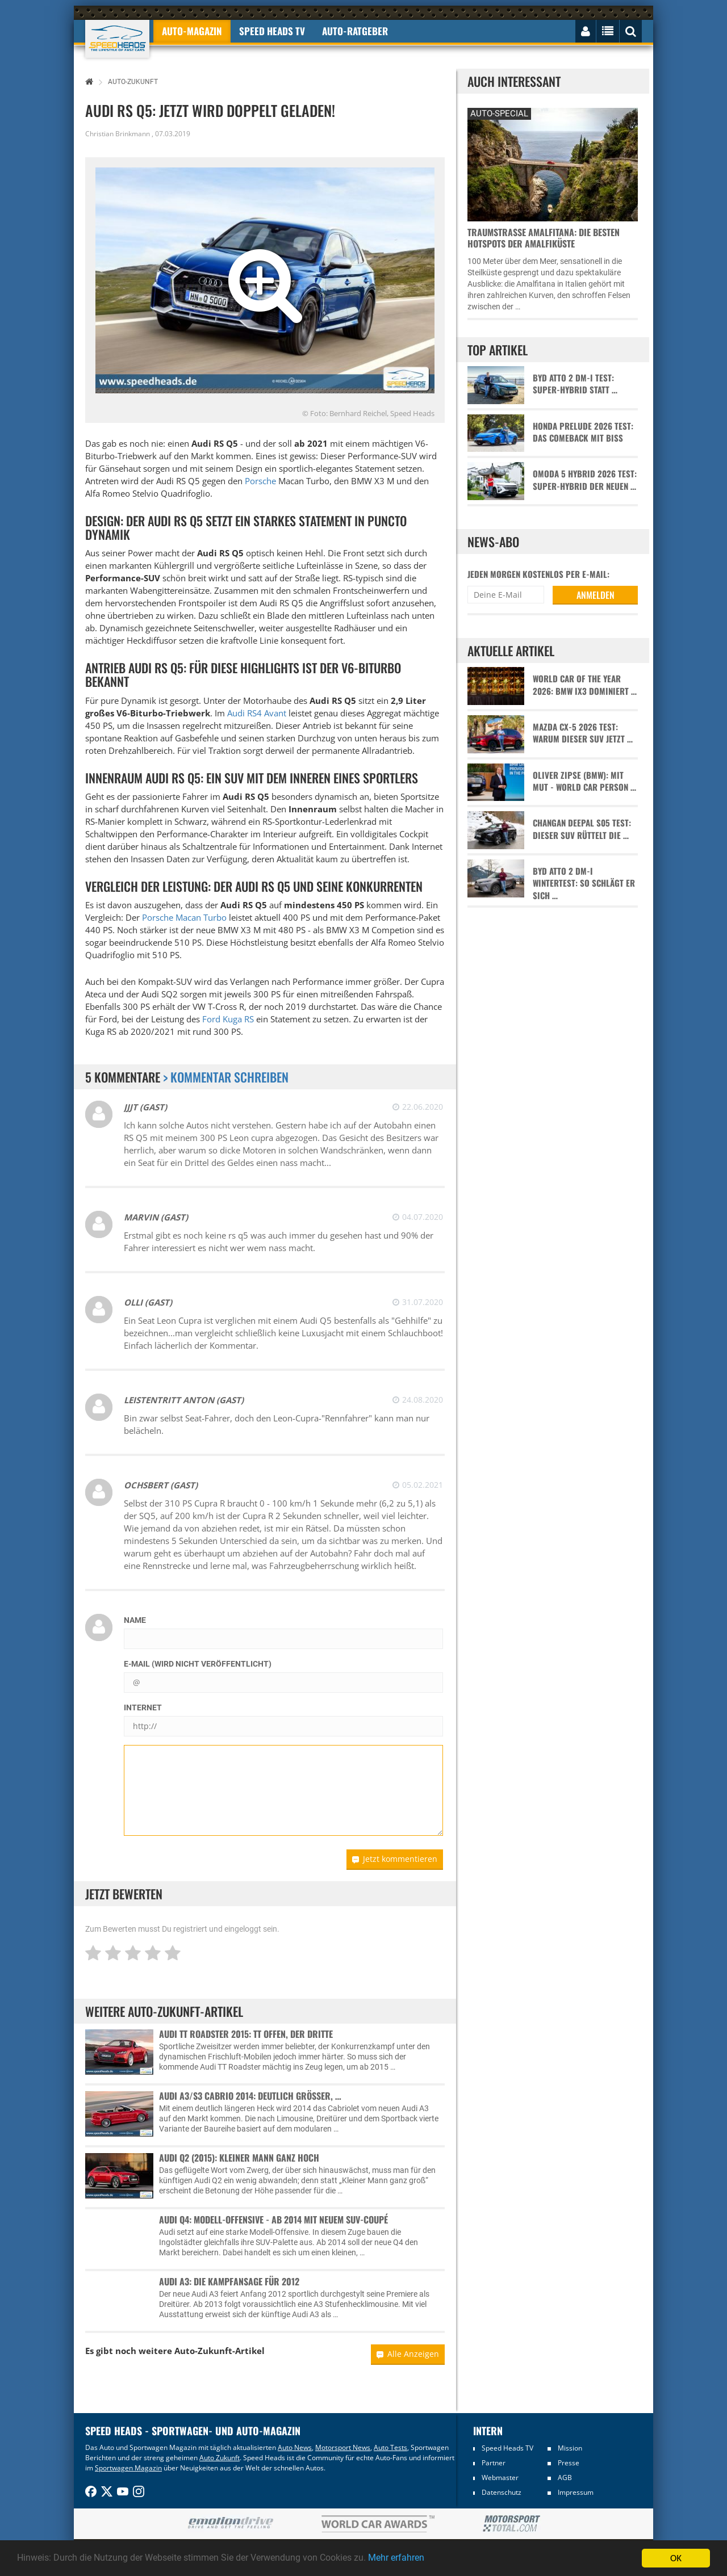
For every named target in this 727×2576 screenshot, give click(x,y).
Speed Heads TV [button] (272, 31)
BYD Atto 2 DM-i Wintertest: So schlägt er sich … (584, 883)
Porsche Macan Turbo (184, 917)
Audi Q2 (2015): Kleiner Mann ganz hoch (239, 2157)
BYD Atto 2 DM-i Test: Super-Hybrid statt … (575, 384)
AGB (565, 2477)
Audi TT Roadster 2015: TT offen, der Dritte (246, 2034)
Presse (568, 2463)
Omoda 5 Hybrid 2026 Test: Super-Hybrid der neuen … (585, 480)
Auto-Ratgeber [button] (355, 31)
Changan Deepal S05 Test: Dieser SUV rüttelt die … (582, 829)
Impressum (576, 2492)
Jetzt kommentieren (394, 1858)
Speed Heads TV (507, 2448)
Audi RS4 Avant (256, 713)
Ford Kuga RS (228, 1019)
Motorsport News (342, 2447)
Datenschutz (501, 2492)
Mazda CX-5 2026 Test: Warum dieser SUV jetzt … (583, 733)
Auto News (295, 2447)
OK (676, 2558)
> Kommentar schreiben (226, 1077)
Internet (143, 1707)
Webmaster (500, 2477)
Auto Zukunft (219, 2457)
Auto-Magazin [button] (192, 31)
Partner (493, 2463)
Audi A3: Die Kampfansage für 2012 (229, 2281)
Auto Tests (390, 2447)
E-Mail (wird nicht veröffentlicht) (197, 1663)
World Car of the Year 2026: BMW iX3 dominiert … (585, 685)
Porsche (260, 480)
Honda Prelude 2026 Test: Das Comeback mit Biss (583, 432)
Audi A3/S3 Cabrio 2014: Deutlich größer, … (250, 2096)
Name (135, 1620)
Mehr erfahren (423, 2558)
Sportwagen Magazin (128, 2468)
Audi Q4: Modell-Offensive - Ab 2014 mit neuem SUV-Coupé (273, 2219)
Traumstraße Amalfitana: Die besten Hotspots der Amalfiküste (543, 237)
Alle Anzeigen (408, 2353)
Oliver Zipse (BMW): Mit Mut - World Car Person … (584, 781)
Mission (570, 2448)
